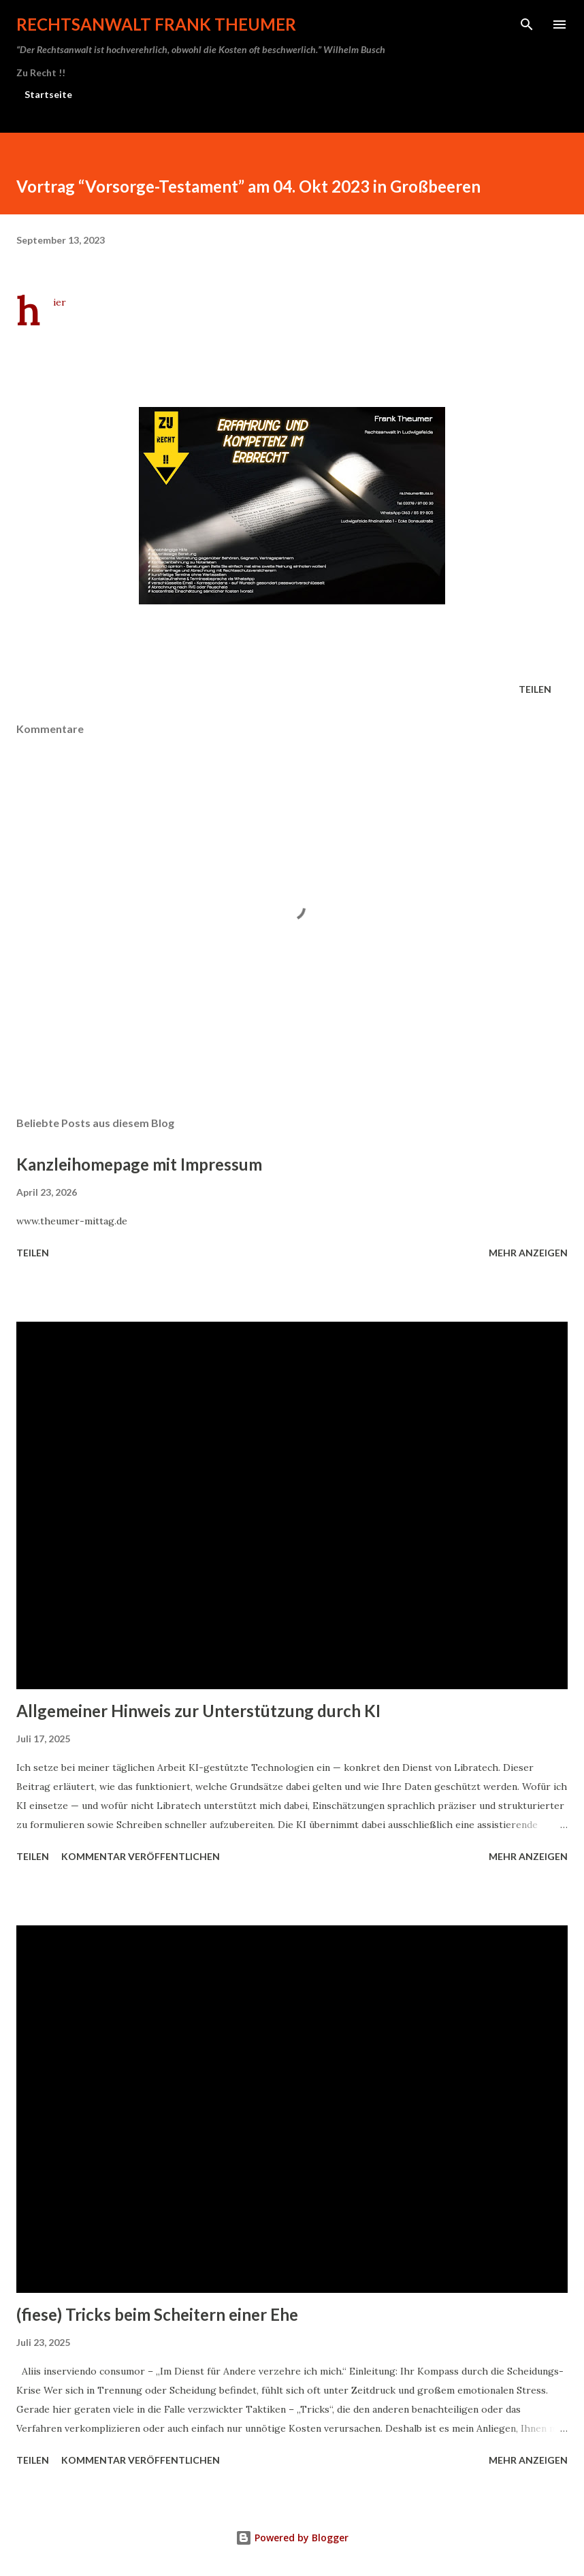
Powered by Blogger (292, 2537)
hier (59, 302)
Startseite (48, 94)
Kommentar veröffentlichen (140, 1856)
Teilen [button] (535, 689)
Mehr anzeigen (528, 1252)
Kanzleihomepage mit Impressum (139, 1164)
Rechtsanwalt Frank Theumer (156, 24)
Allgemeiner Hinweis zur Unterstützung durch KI (198, 1711)
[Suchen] (527, 24)
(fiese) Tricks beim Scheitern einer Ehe (157, 2314)
